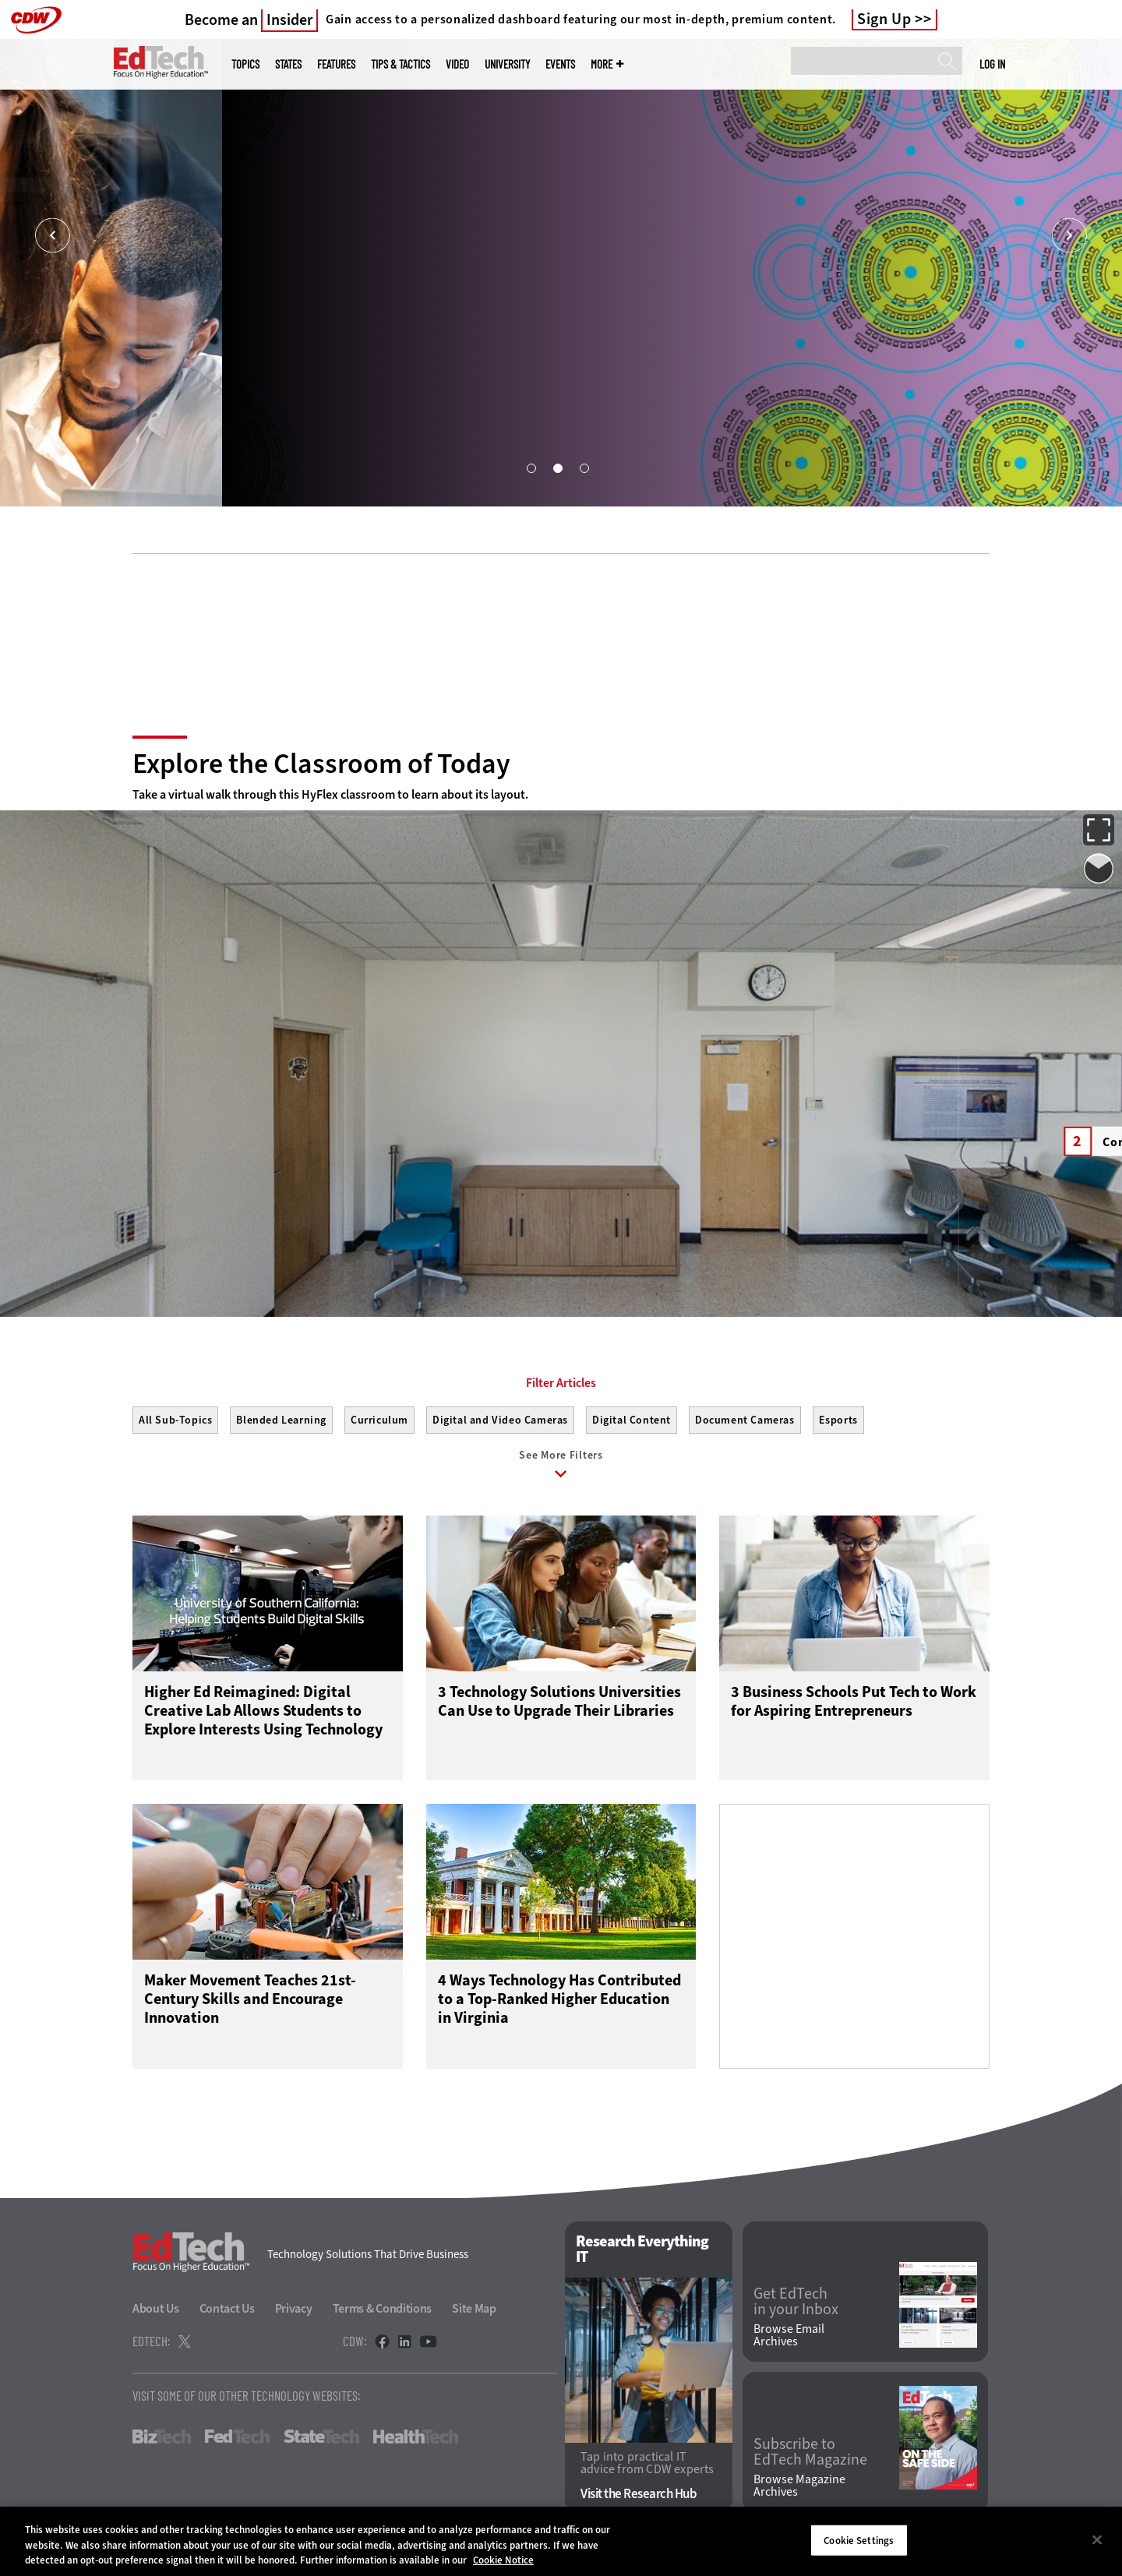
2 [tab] (557, 467)
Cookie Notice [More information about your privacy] (503, 2560)
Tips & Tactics (400, 64)
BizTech (161, 2437)
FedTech (237, 2437)
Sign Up (884, 19)
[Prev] (52, 235)
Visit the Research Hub (638, 2493)
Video (457, 64)
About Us (155, 2308)
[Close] (1097, 2539)
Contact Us (227, 2308)
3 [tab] (583, 467)
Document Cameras (745, 1420)
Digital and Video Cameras (500, 1420)
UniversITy (507, 64)
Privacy (293, 2308)
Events (560, 64)
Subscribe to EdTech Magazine (810, 2452)
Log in (992, 64)
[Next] (1069, 235)
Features (336, 64)
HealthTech (415, 2437)
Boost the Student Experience (216, 406)
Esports (838, 1420)
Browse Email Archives (788, 2335)
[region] (561, 2541)
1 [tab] (531, 467)
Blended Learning (281, 1420)
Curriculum (379, 1420)
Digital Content (631, 1420)
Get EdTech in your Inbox (795, 2301)
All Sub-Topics (175, 1420)
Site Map (474, 2308)
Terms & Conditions (382, 2308)
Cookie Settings (859, 2539)
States (288, 64)
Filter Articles (561, 1383)
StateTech (321, 2437)
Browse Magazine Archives (799, 2485)
